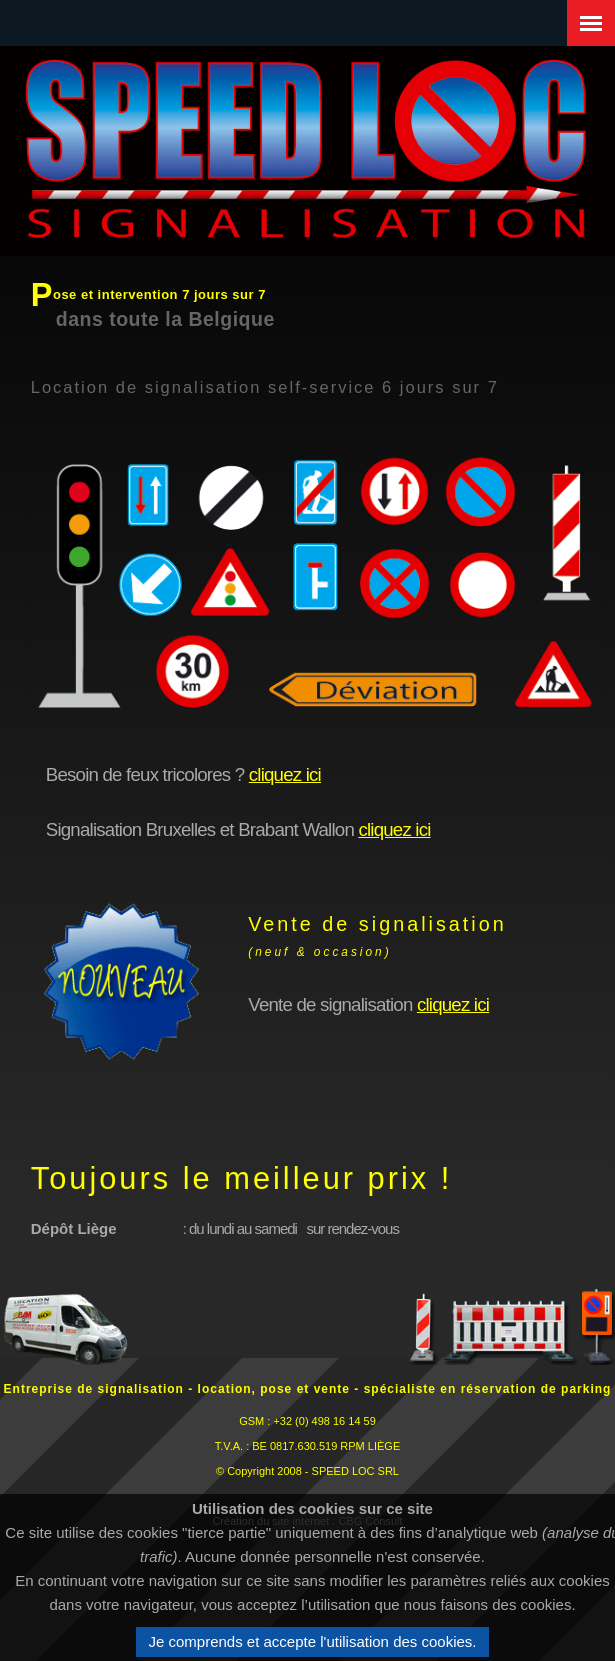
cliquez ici (285, 774)
